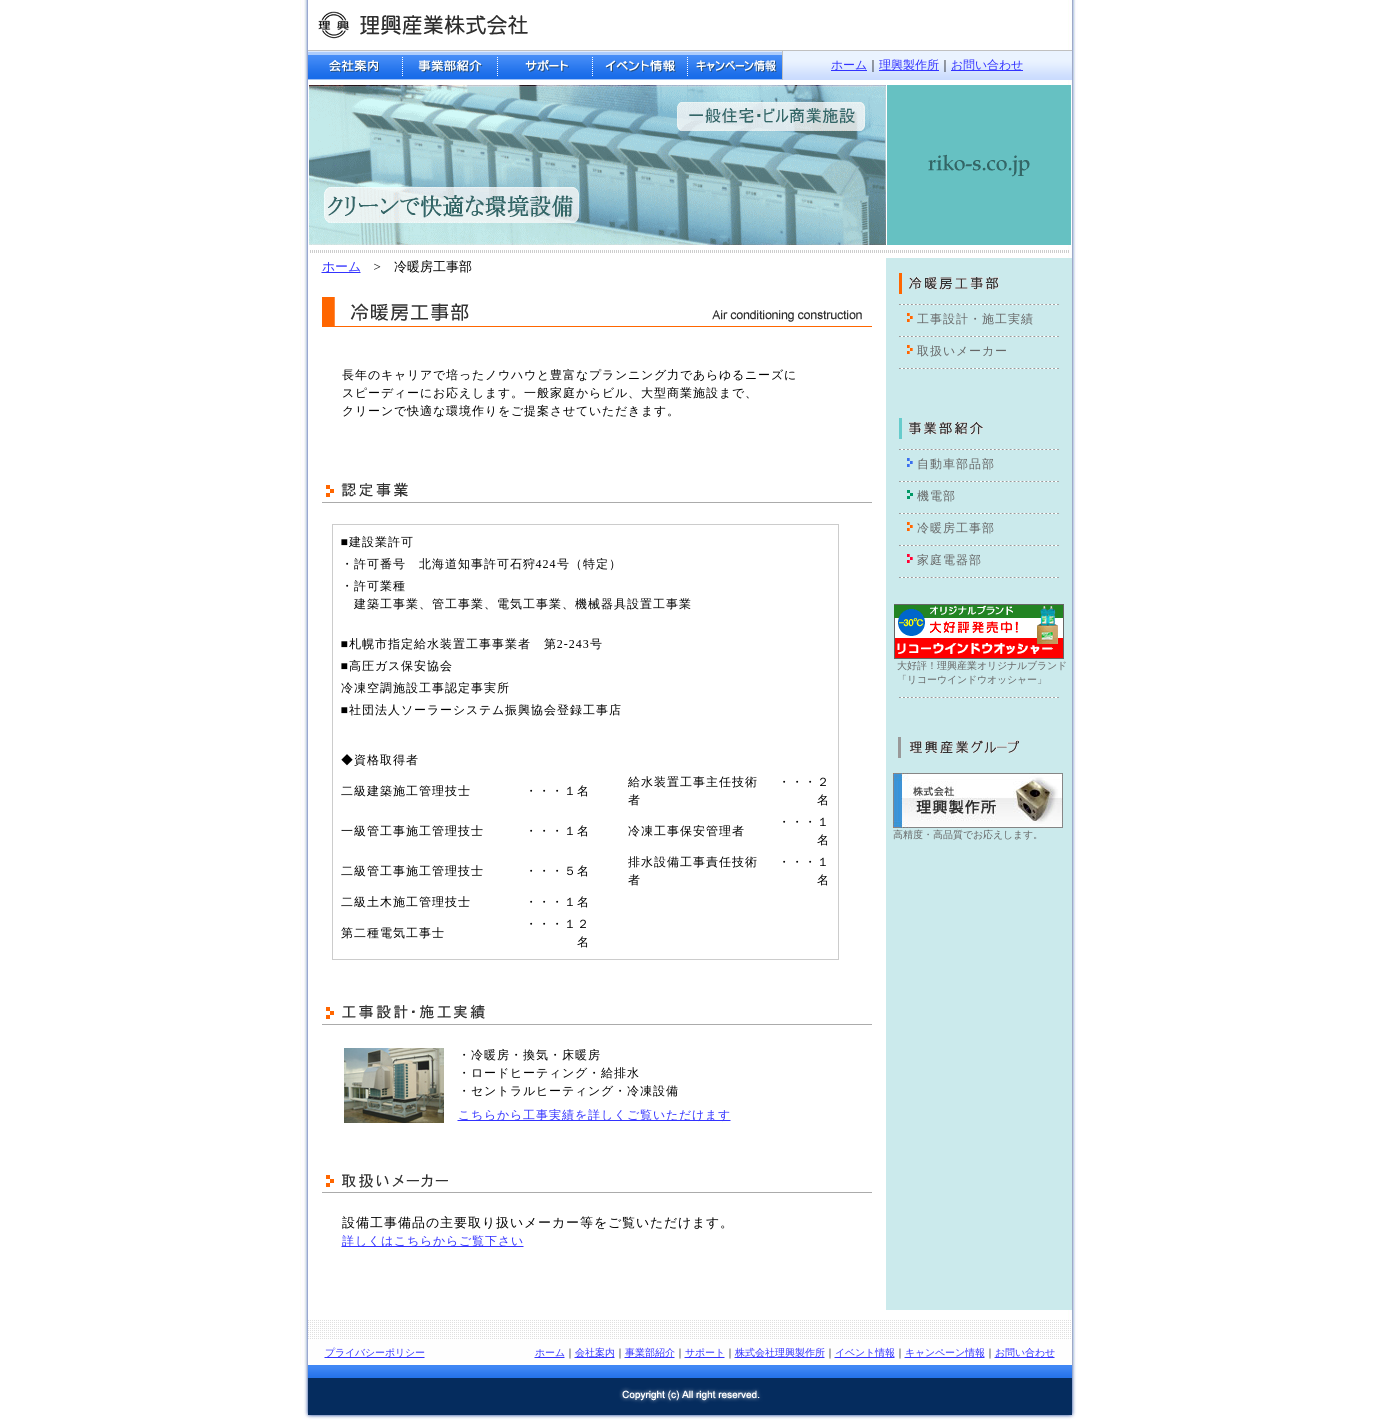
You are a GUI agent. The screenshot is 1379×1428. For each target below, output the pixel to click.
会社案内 (595, 1352)
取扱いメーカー (962, 351)
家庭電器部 (949, 560)
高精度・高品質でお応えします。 (968, 834)
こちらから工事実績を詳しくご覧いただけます (594, 1115)
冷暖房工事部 (956, 528)
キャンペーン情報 (945, 1352)
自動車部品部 (956, 464)
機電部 (936, 496)
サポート (705, 1352)
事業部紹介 (650, 1352)
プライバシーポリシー (375, 1352)
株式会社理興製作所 (780, 1352)
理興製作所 (909, 65)
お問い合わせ (987, 65)
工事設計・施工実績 (975, 319)
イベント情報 (865, 1352)
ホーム (849, 65)
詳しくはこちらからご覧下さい (433, 1241)
